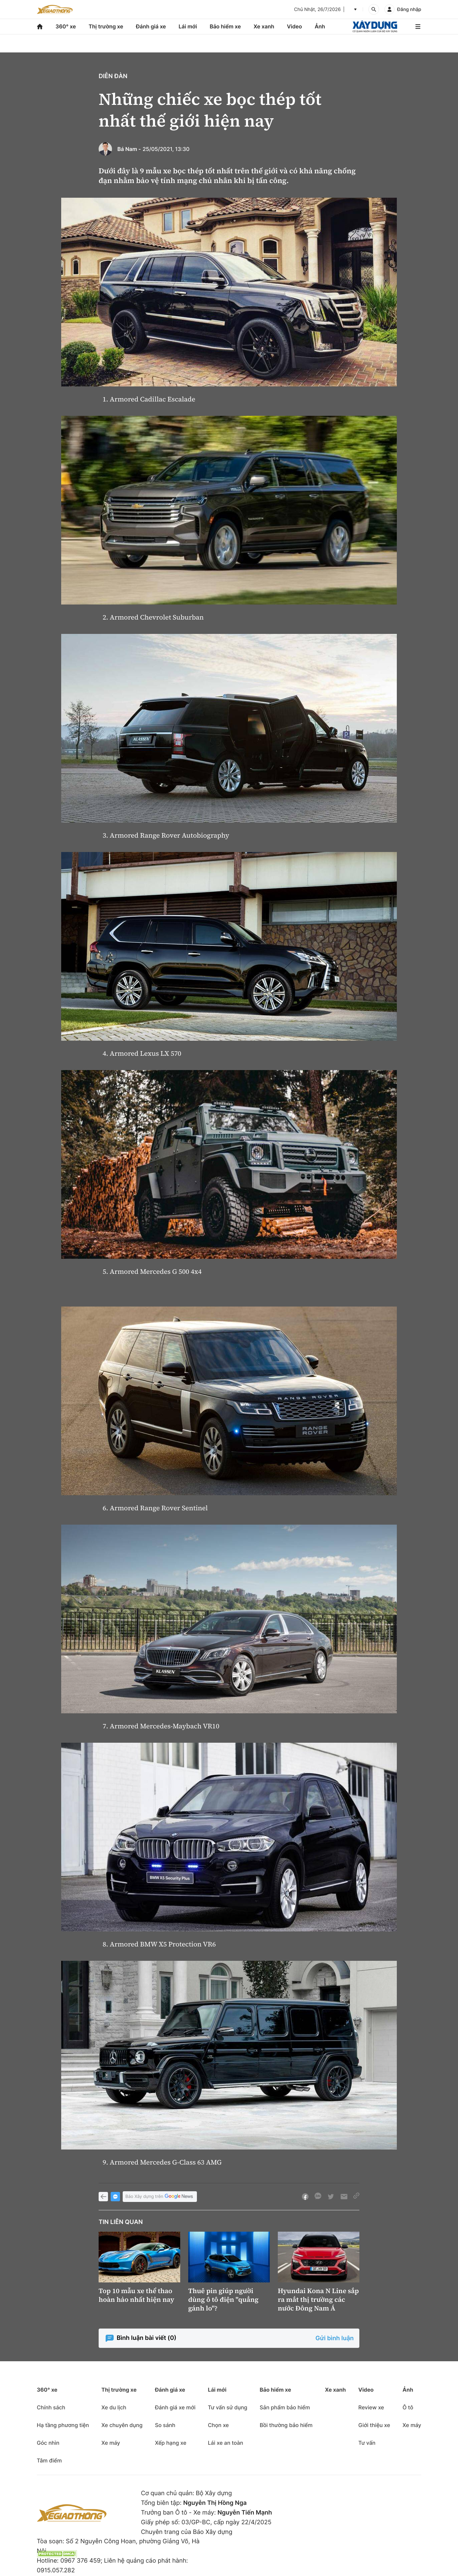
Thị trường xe (106, 26)
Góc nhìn (48, 2442)
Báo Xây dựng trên (159, 2197)
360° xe (65, 26)
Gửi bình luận (335, 2338)
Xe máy (110, 2442)
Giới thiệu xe (374, 2425)
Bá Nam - (129, 149)
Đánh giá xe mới (175, 2407)
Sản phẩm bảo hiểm (285, 2407)
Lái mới (188, 26)
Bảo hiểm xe (225, 26)
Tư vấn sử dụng (227, 2407)
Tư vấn (366, 2442)
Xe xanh (263, 26)
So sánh (165, 2425)
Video (294, 26)
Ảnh (320, 26)
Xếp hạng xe (170, 2442)
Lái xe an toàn (225, 2442)
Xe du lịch (113, 2407)
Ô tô (408, 2407)
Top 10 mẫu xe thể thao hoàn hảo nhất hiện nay (136, 2295)
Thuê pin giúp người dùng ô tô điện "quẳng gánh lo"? (223, 2299)
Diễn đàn (113, 76)
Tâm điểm (49, 2460)
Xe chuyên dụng (121, 2425)
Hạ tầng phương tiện (63, 2425)
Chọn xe (218, 2425)
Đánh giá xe (151, 26)
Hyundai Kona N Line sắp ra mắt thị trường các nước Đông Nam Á (318, 2299)
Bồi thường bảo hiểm (286, 2425)
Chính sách (51, 2407)
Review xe (371, 2407)
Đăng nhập (409, 9)
